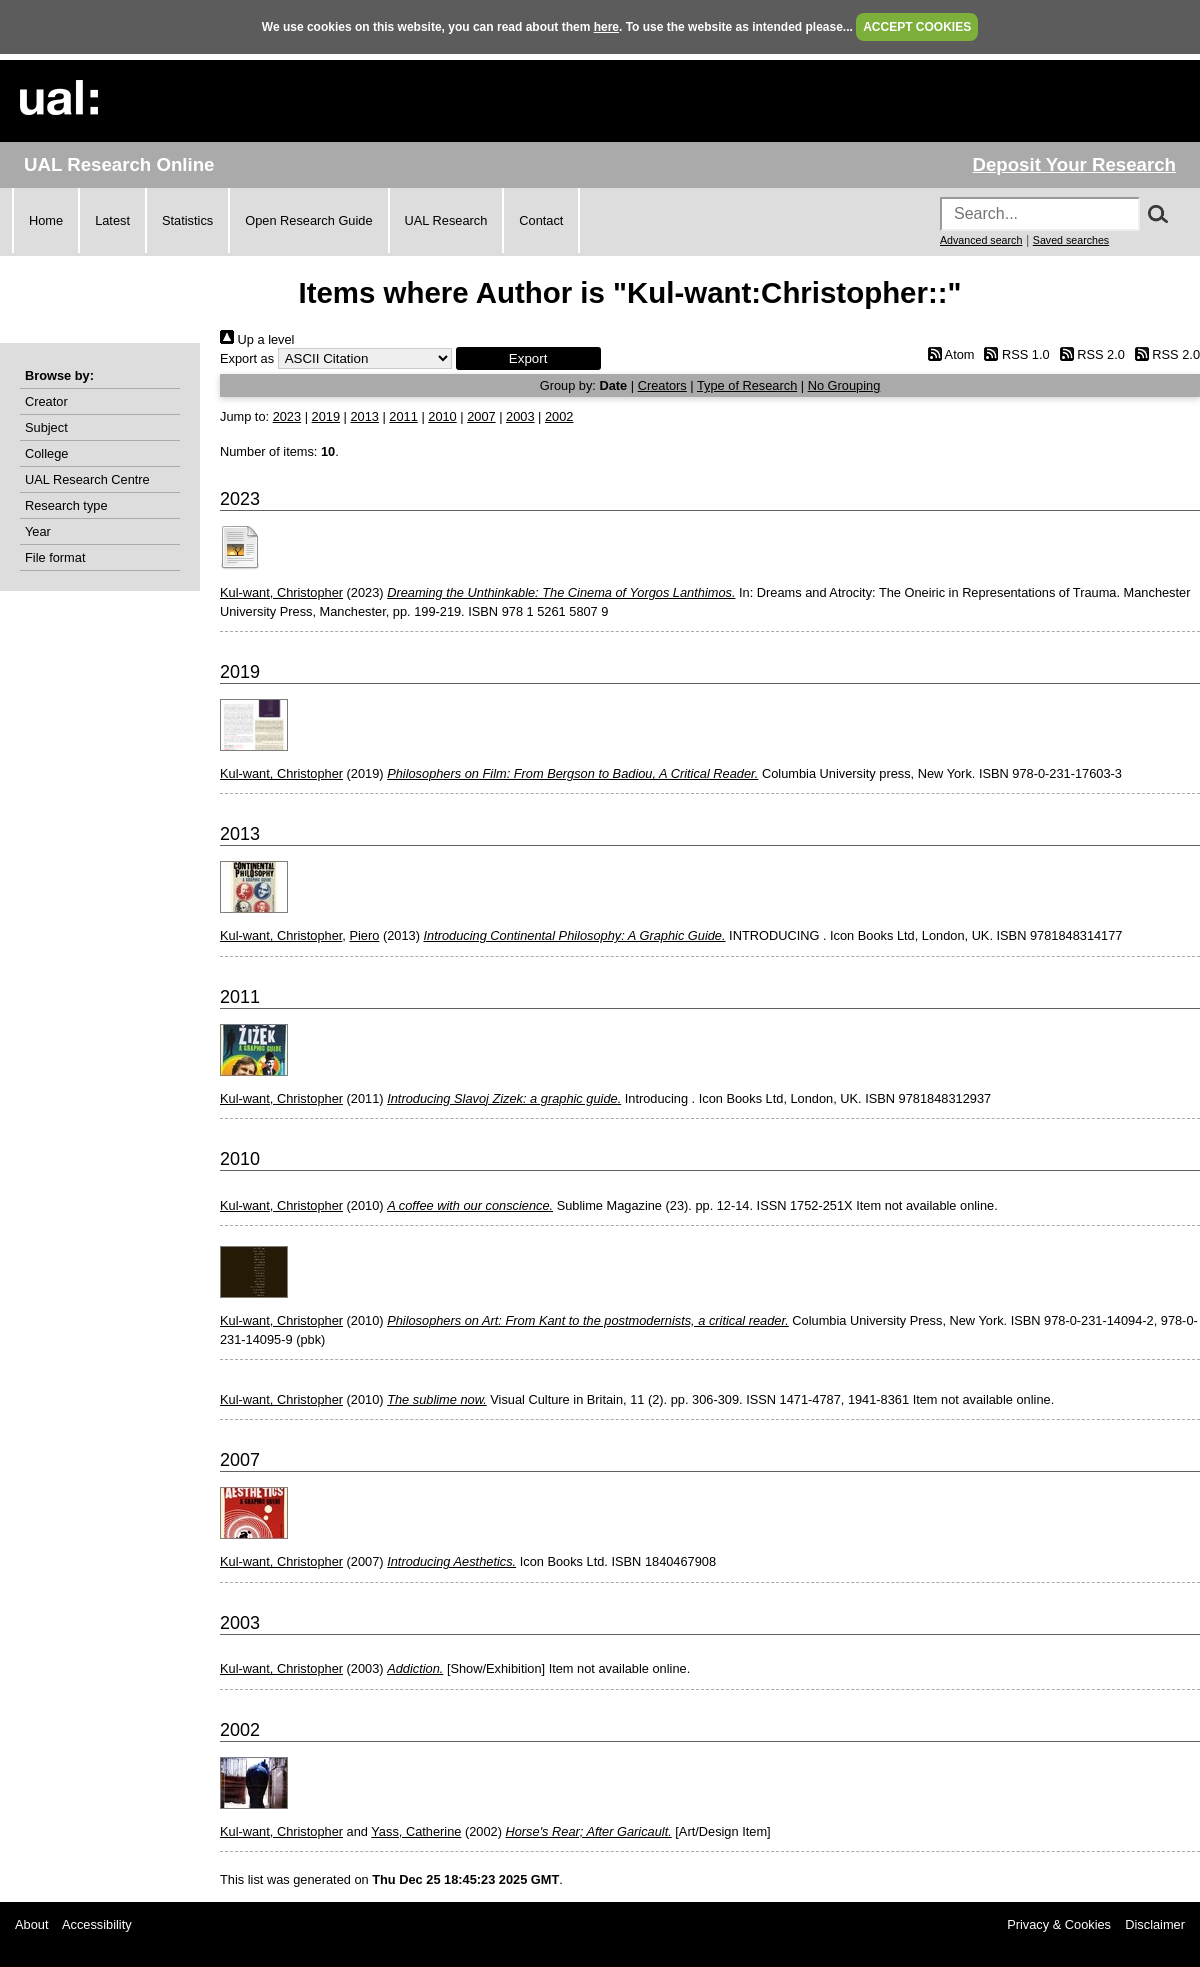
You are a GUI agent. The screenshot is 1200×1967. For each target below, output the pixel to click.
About (31, 1924)
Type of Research (747, 385)
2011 (403, 416)
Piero (364, 935)
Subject (46, 427)
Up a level (257, 339)
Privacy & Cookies (1059, 1924)
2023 (287, 416)
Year (38, 531)
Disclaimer (1155, 1924)
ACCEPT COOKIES (917, 27)
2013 (364, 416)
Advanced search (981, 240)
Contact (541, 220)
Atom (947, 354)
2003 (520, 416)
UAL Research (446, 220)
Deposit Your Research (1074, 164)
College (46, 453)
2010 (442, 416)
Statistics (187, 220)
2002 (559, 416)
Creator (46, 401)
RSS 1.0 (1014, 354)
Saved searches (1071, 240)
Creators (662, 385)
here (606, 27)
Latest (112, 220)
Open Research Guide (308, 220)
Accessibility (97, 1924)
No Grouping (844, 385)
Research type (66, 505)
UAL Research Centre (87, 479)
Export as (247, 358)
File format (55, 557)
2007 (481, 416)
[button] (528, 358)
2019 (326, 416)
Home (46, 220)
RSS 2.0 (1089, 354)
